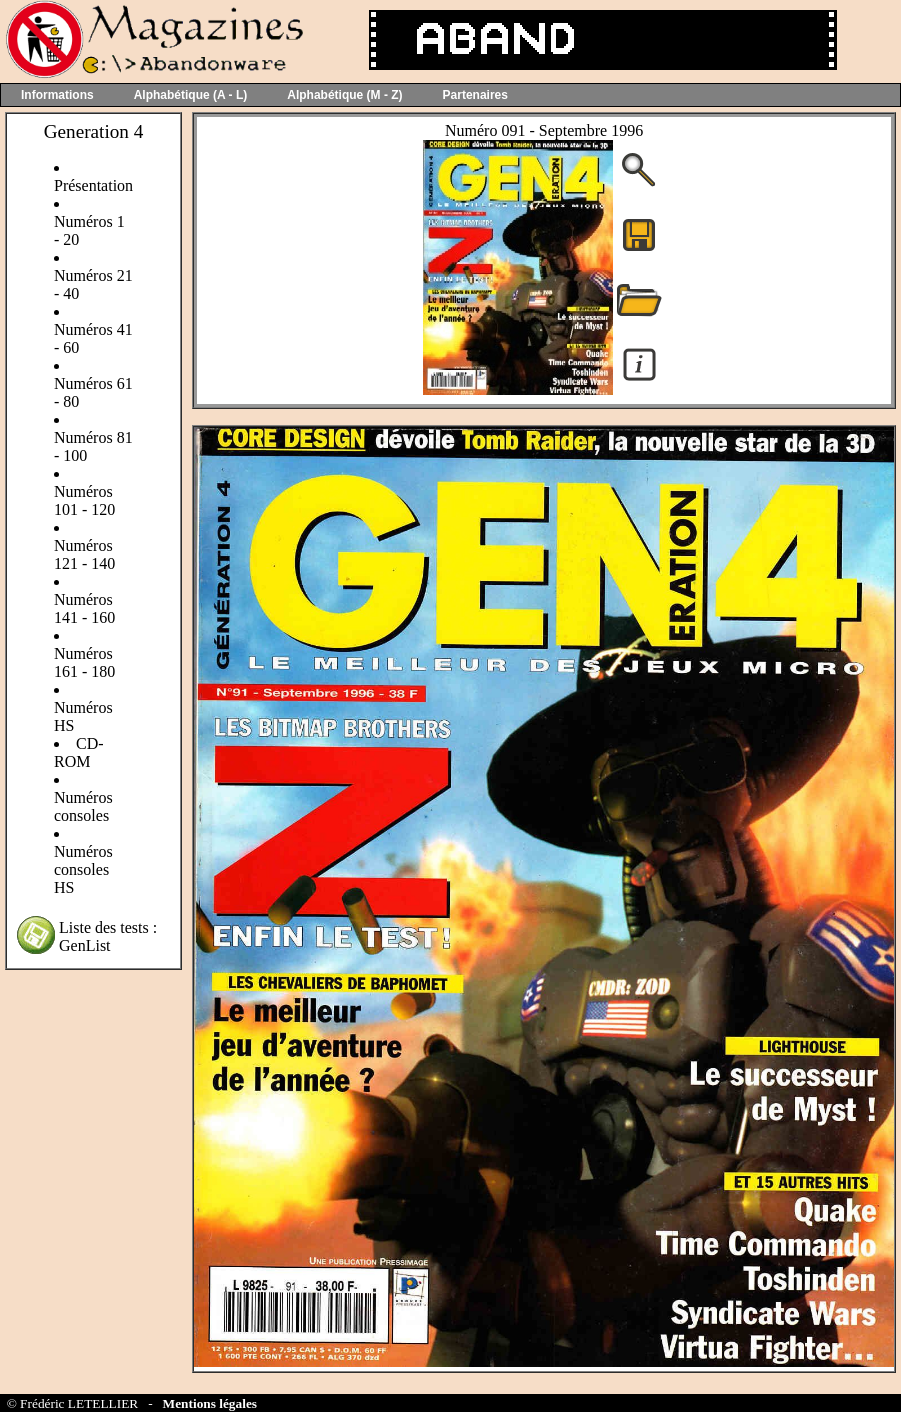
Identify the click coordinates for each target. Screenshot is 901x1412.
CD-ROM (79, 752)
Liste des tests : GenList (108, 936)
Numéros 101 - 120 (84, 500)
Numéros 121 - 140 (84, 554)
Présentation (93, 185)
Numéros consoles (83, 806)
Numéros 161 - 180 (84, 662)
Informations (57, 95)
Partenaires (475, 95)
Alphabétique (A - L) (191, 95)
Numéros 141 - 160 (84, 608)
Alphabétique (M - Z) (344, 95)
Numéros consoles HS (83, 869)
